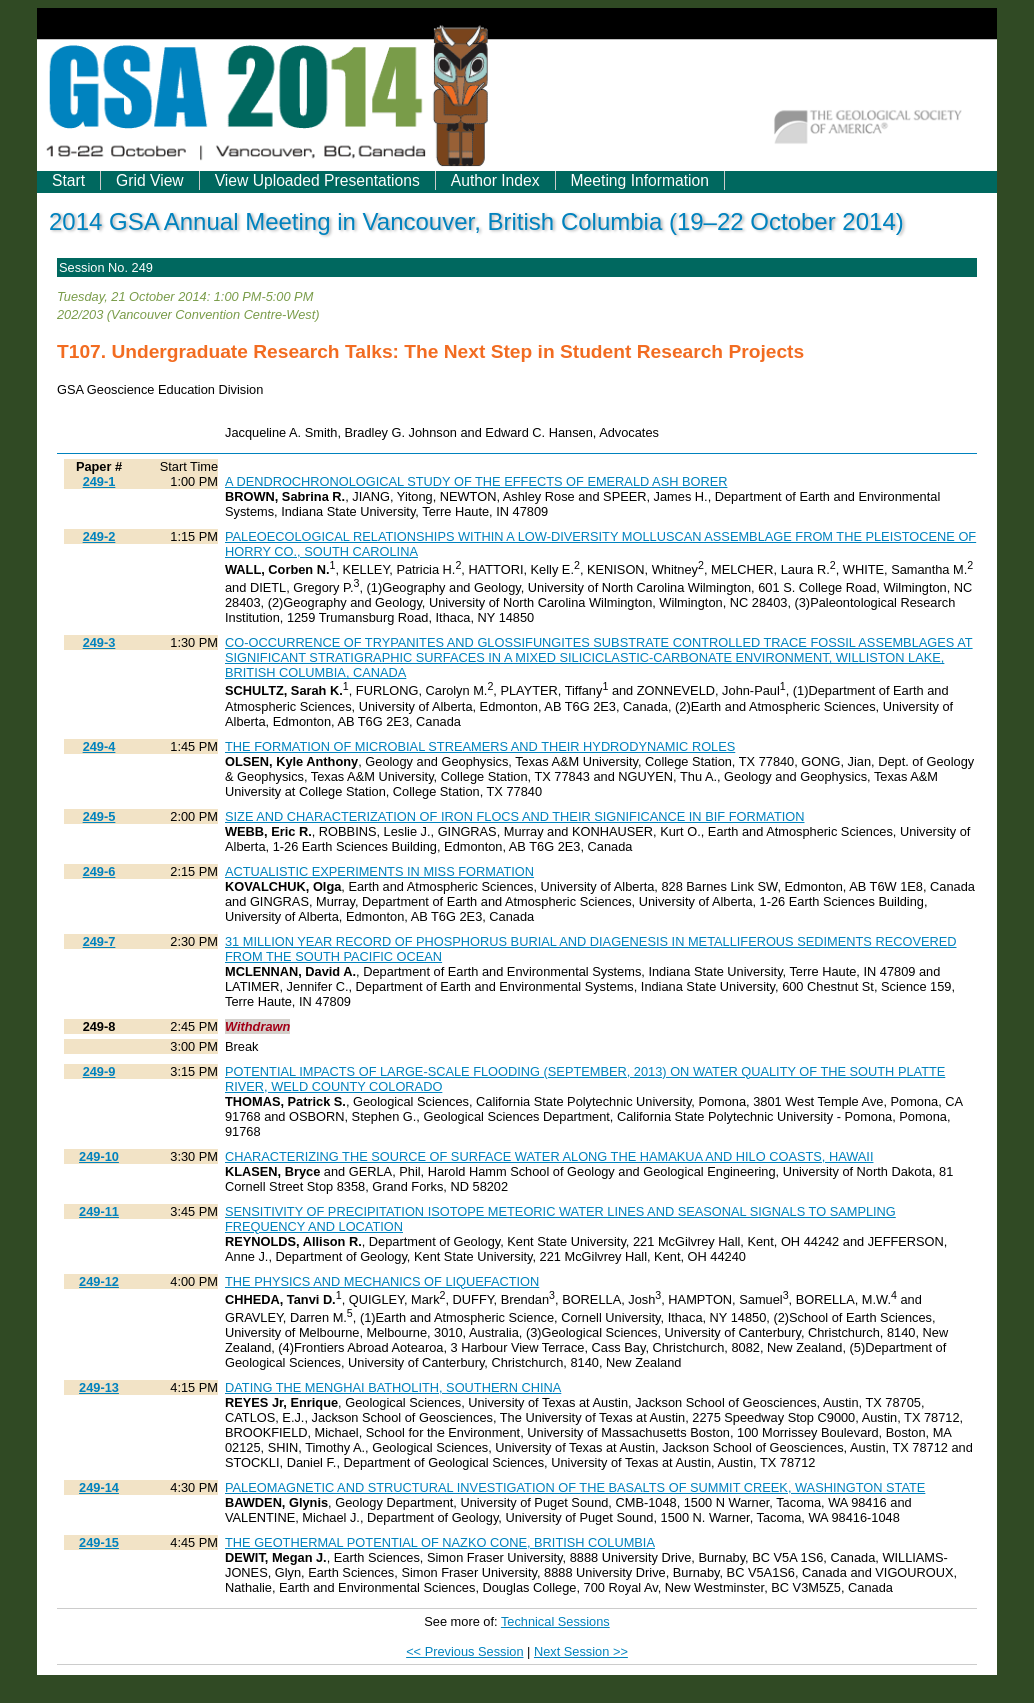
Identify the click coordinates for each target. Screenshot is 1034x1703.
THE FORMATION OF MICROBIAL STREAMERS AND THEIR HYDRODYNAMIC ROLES (480, 746)
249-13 (99, 1387)
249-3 (99, 642)
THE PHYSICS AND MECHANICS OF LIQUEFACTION (382, 1281)
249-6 (99, 871)
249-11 (99, 1211)
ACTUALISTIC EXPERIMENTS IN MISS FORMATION (379, 871)
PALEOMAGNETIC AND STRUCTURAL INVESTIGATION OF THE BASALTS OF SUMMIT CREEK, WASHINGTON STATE (575, 1487)
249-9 (99, 1071)
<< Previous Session (464, 1651)
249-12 (99, 1281)
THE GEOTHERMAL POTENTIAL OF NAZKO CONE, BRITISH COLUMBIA (440, 1542)
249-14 (99, 1487)
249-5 (99, 816)
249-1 (99, 481)
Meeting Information (640, 180)
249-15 (99, 1542)
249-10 (99, 1156)
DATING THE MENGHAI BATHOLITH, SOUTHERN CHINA (393, 1387)
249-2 (99, 536)
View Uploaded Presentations (317, 180)
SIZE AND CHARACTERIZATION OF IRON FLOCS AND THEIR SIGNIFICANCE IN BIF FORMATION (514, 816)
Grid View (150, 180)
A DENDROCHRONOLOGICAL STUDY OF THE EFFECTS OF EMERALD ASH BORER (476, 481)
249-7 (99, 941)
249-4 (99, 746)
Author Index (495, 180)
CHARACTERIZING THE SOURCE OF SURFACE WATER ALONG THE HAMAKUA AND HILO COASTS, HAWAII (549, 1156)
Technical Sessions (555, 1621)
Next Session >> (581, 1651)
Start (68, 180)
